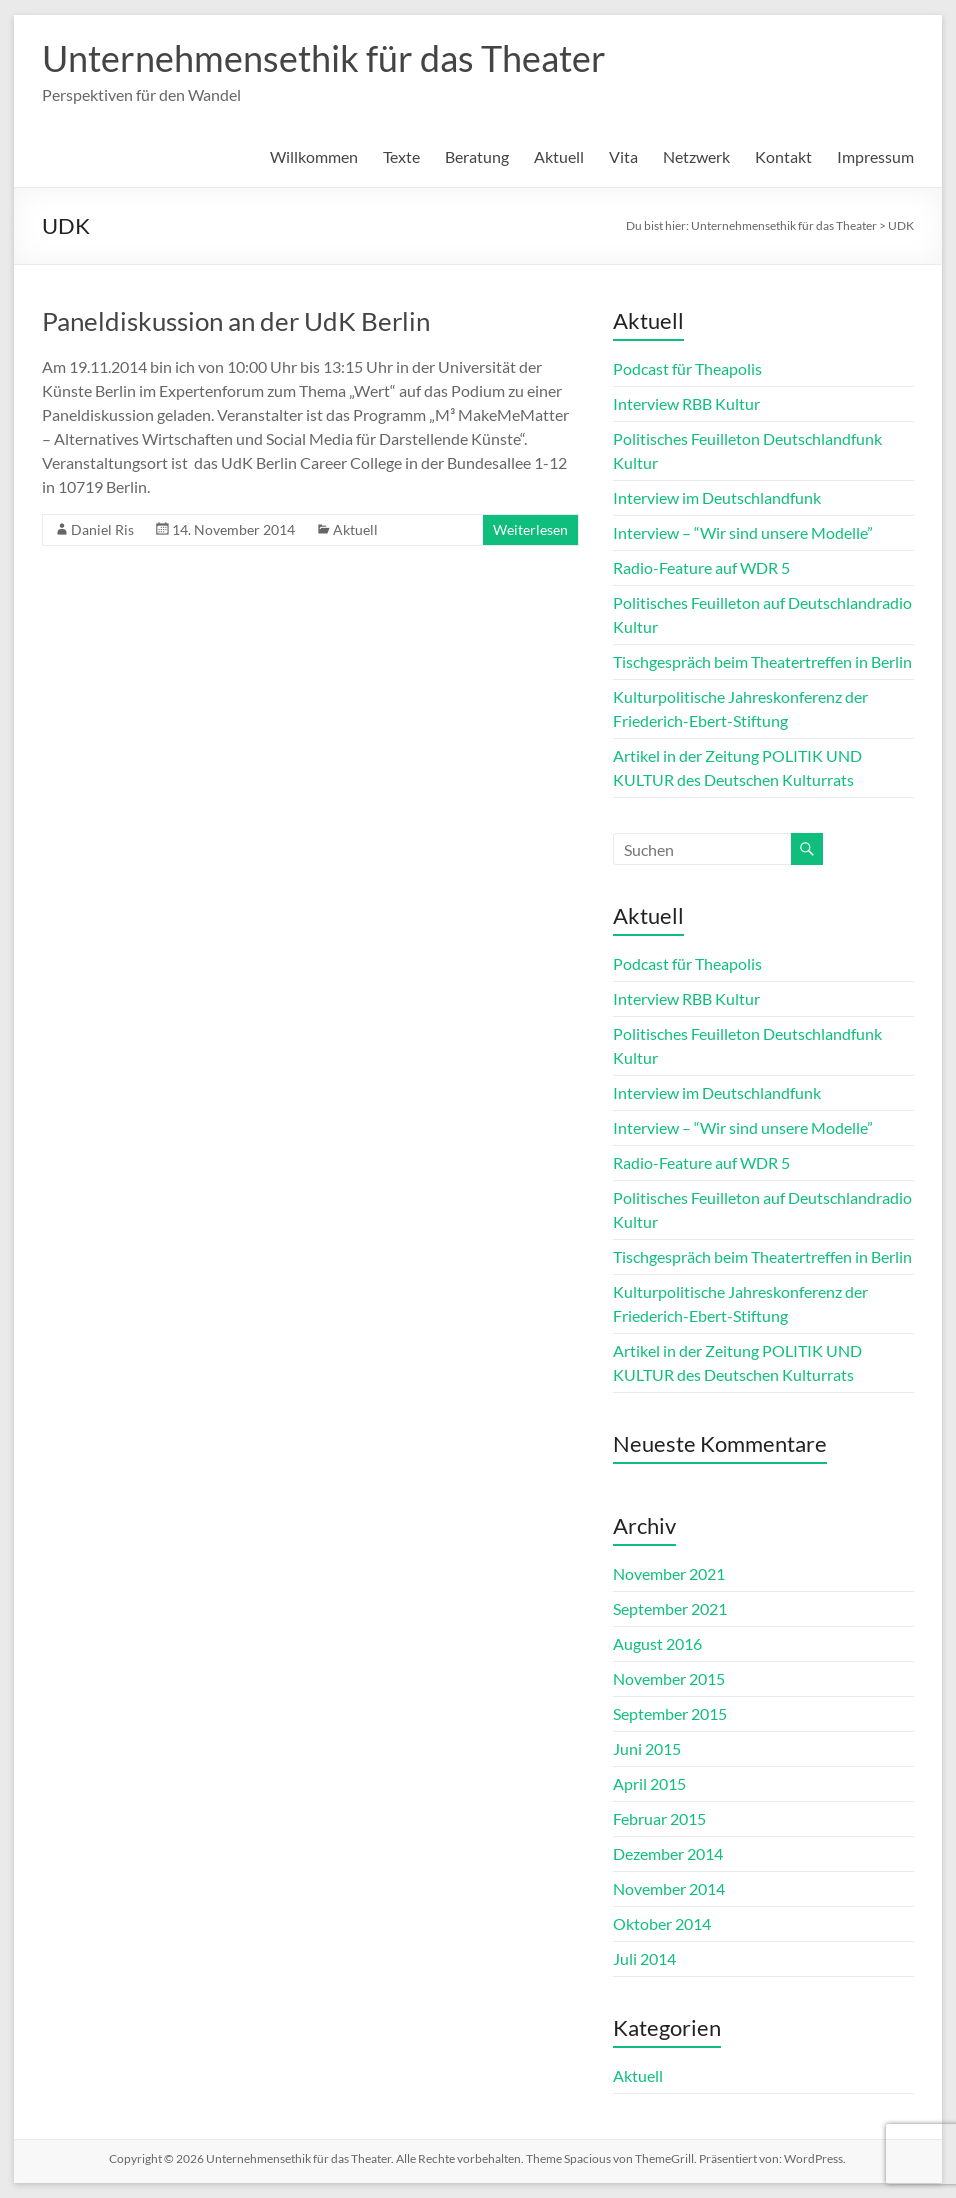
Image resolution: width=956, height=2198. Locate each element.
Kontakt (783, 156)
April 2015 (649, 1783)
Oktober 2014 (662, 1923)
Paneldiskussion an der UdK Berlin (236, 321)
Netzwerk (696, 156)
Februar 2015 (659, 1818)
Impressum (875, 156)
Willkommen (314, 156)
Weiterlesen (530, 529)
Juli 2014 (644, 1958)
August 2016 (657, 1643)
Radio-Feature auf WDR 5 (701, 567)
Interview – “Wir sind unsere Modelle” (743, 532)
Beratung (477, 156)
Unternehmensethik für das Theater (324, 58)
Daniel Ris (102, 529)
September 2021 (670, 1608)
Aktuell (559, 156)
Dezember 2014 (668, 1853)
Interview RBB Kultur (686, 403)
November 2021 (669, 1573)
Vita (623, 156)
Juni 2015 (647, 1748)
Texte (401, 156)
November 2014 (669, 1888)
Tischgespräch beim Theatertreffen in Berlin (762, 661)
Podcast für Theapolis (687, 368)
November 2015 (669, 1678)
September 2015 (670, 1713)
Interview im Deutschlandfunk (717, 497)
